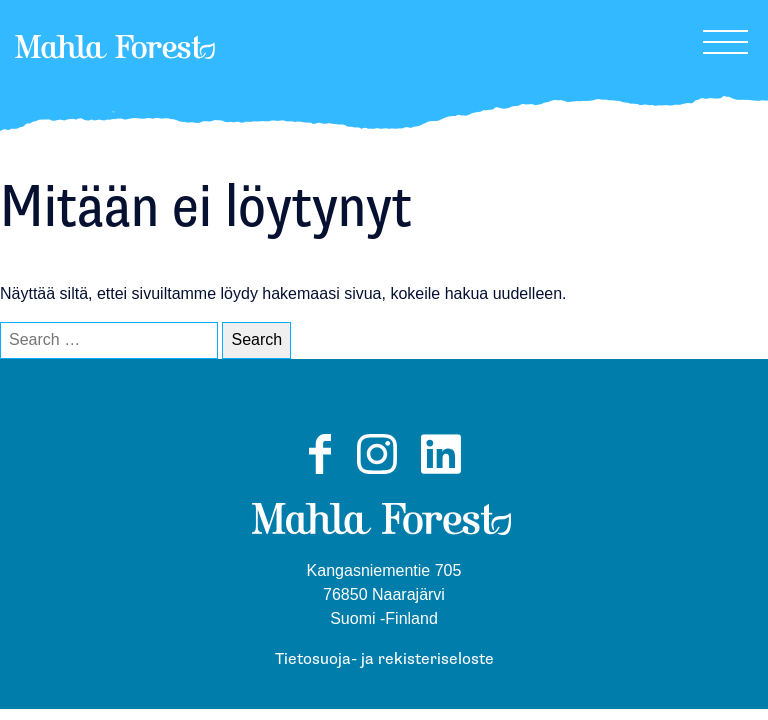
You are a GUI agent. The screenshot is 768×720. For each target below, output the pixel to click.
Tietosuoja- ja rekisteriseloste (384, 659)
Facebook (319, 473)
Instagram (377, 473)
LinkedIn (441, 473)
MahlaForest (115, 74)
